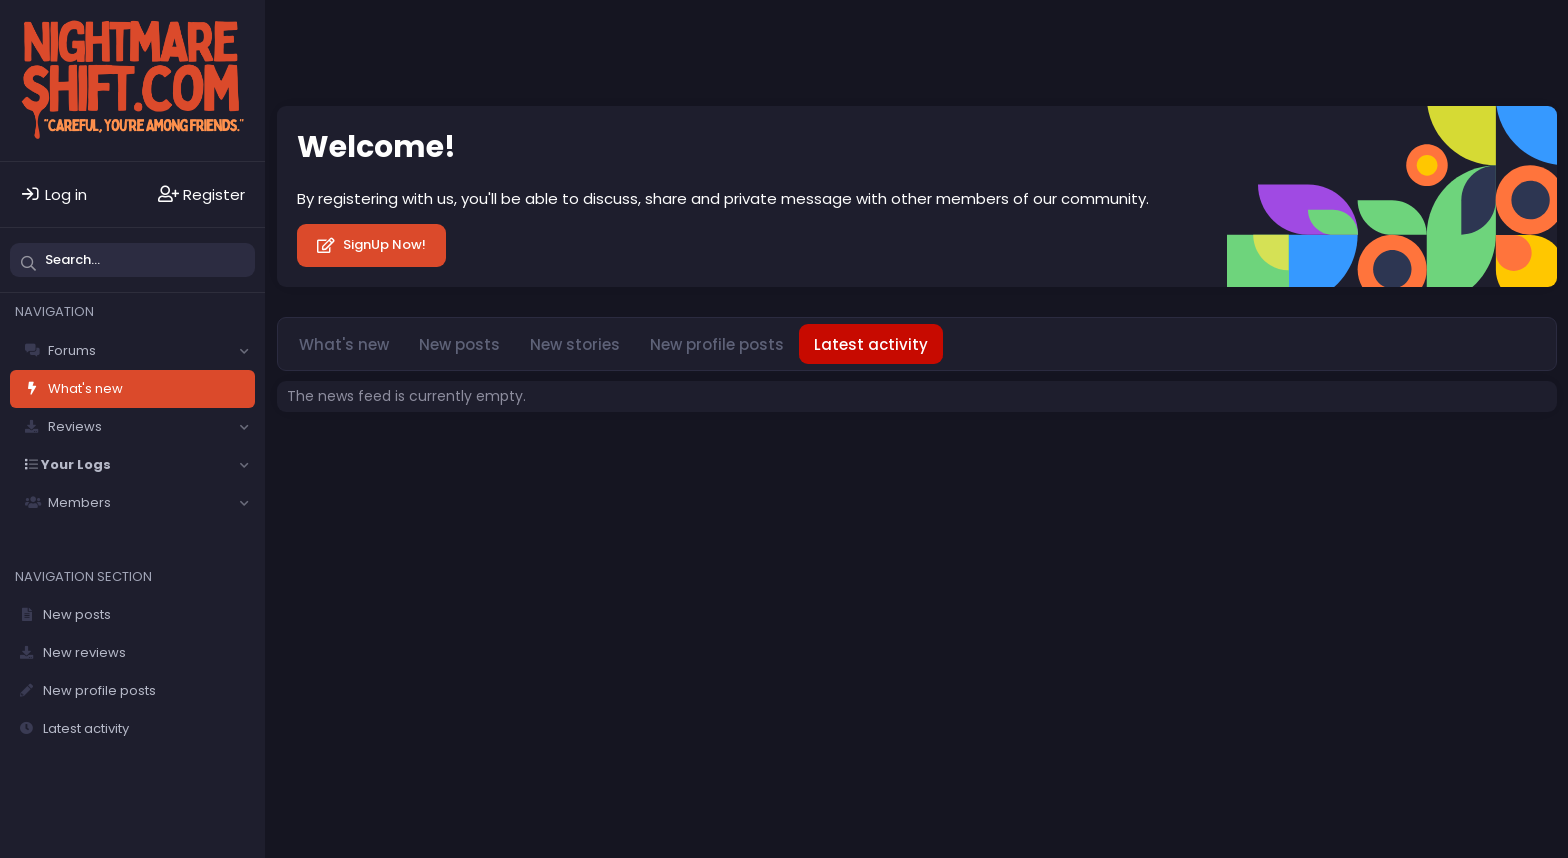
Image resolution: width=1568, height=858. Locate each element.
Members (79, 502)
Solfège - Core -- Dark (363, 455)
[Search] (132, 260)
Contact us (496, 455)
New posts (77, 614)
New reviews (84, 652)
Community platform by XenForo (1385, 454)
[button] (244, 351)
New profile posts (99, 690)
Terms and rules (601, 455)
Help (790, 455)
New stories (575, 344)
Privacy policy (714, 455)
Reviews (75, 426)
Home (838, 455)
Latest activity (86, 728)
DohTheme (1526, 470)
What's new (85, 388)
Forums (72, 350)
